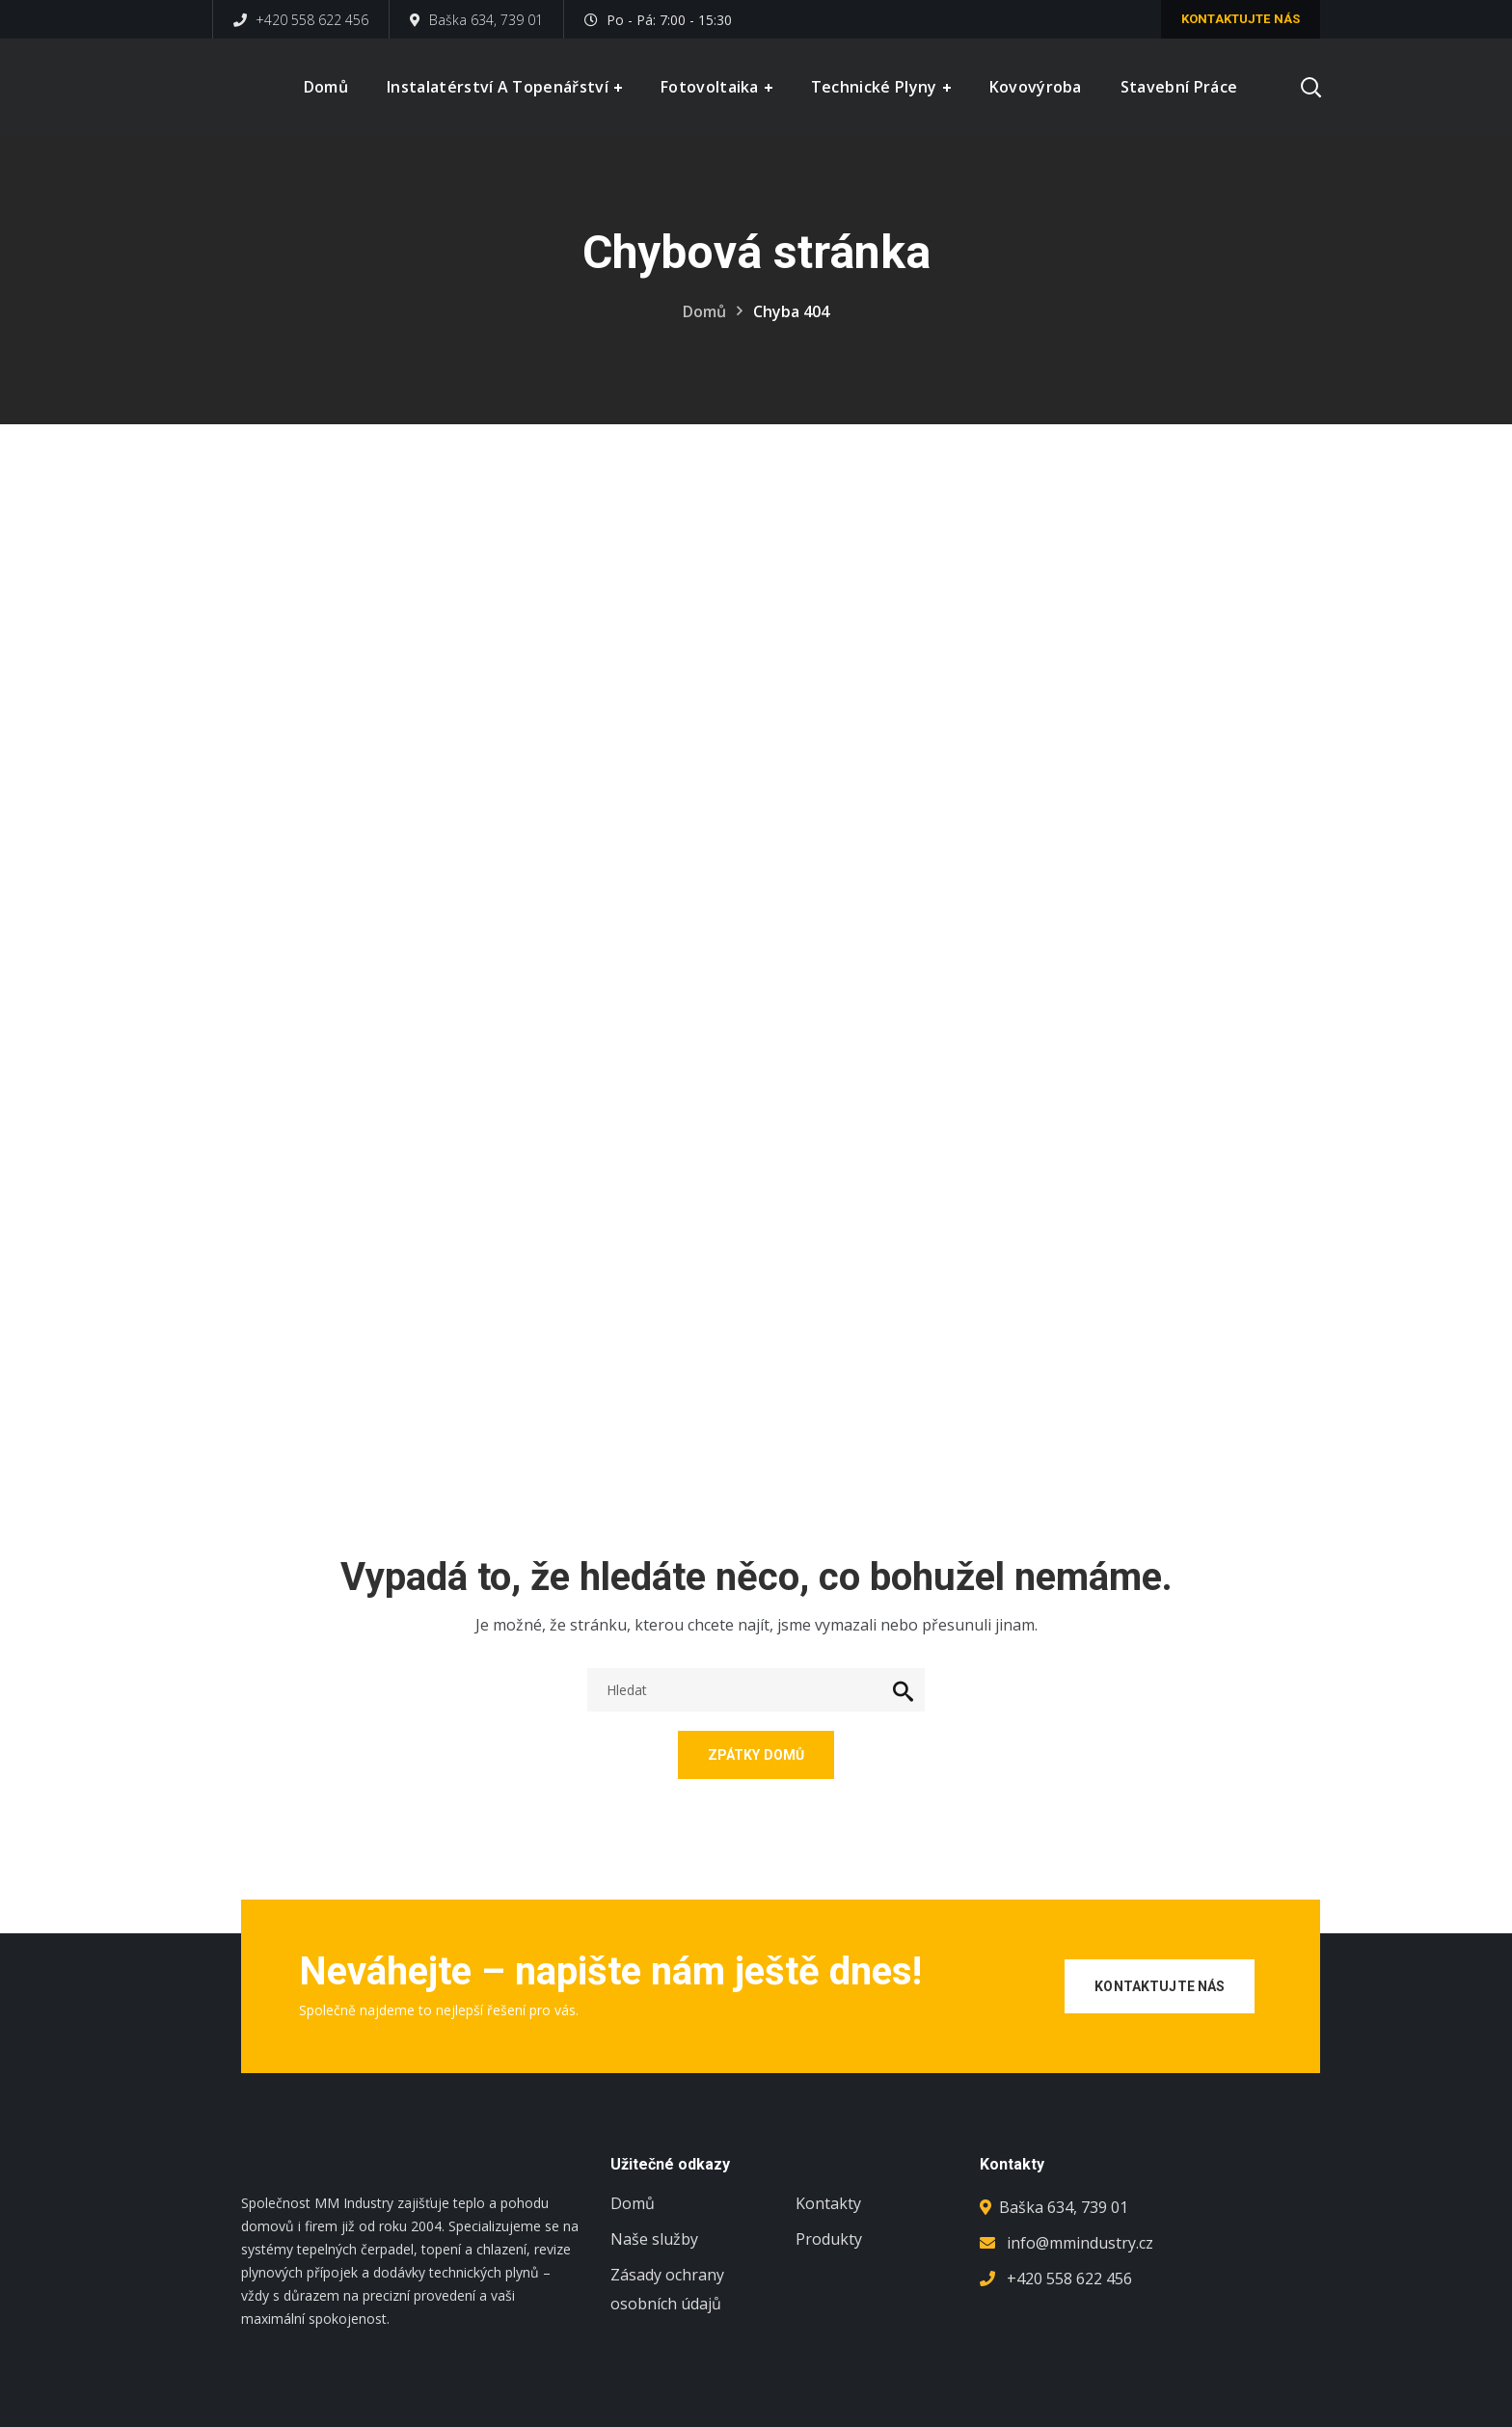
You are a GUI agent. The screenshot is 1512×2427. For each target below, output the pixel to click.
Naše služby (654, 2239)
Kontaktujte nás (1240, 19)
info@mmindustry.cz (1080, 2242)
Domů (704, 311)
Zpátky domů (756, 1755)
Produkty (829, 2239)
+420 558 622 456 (300, 20)
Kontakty (828, 2203)
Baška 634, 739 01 (476, 20)
